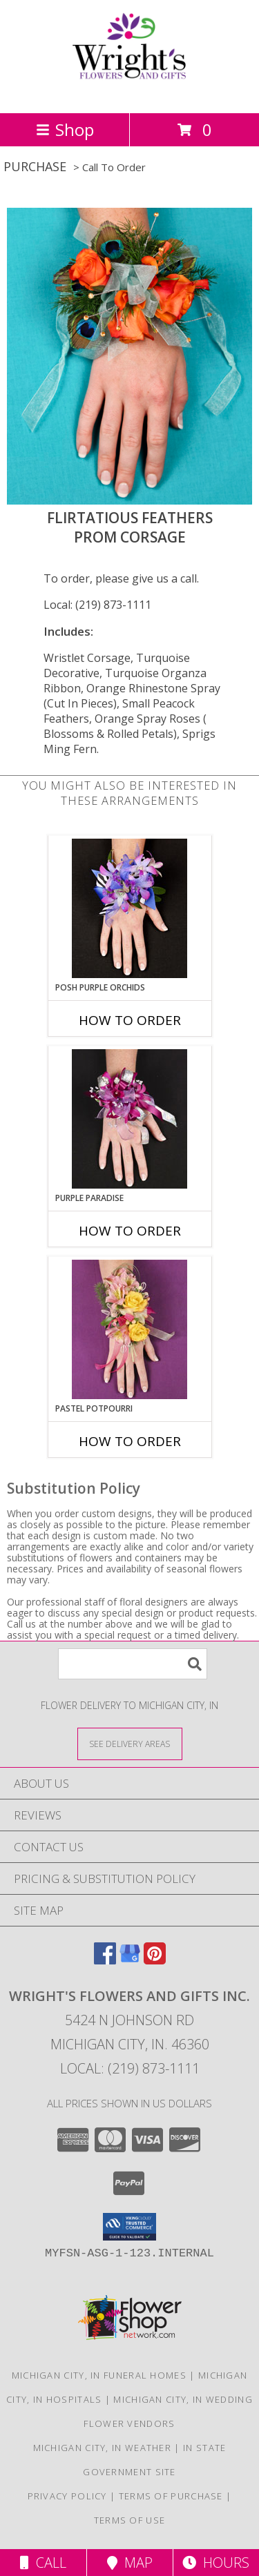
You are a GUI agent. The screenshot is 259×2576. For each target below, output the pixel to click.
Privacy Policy (67, 2496)
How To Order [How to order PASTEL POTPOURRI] (130, 1441)
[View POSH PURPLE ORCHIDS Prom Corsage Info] (129, 908)
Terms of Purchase (171, 2496)
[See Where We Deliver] (129, 1743)
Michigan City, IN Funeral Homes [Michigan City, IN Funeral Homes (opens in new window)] (99, 2375)
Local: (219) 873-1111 (97, 604)
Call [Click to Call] (43, 2562)
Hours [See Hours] (215, 2562)
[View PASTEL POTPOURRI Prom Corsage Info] (129, 1329)
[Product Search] (132, 1663)
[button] (129, 2227)
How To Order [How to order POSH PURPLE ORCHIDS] (130, 1020)
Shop (65, 129)
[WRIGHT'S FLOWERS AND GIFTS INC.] (129, 92)
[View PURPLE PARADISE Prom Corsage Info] (129, 1119)
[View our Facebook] (105, 1960)
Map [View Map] (130, 2562)
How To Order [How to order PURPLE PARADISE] (130, 1231)
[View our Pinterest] (155, 1960)
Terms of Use (130, 2520)
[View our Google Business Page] (130, 1960)
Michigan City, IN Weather (102, 2447)
